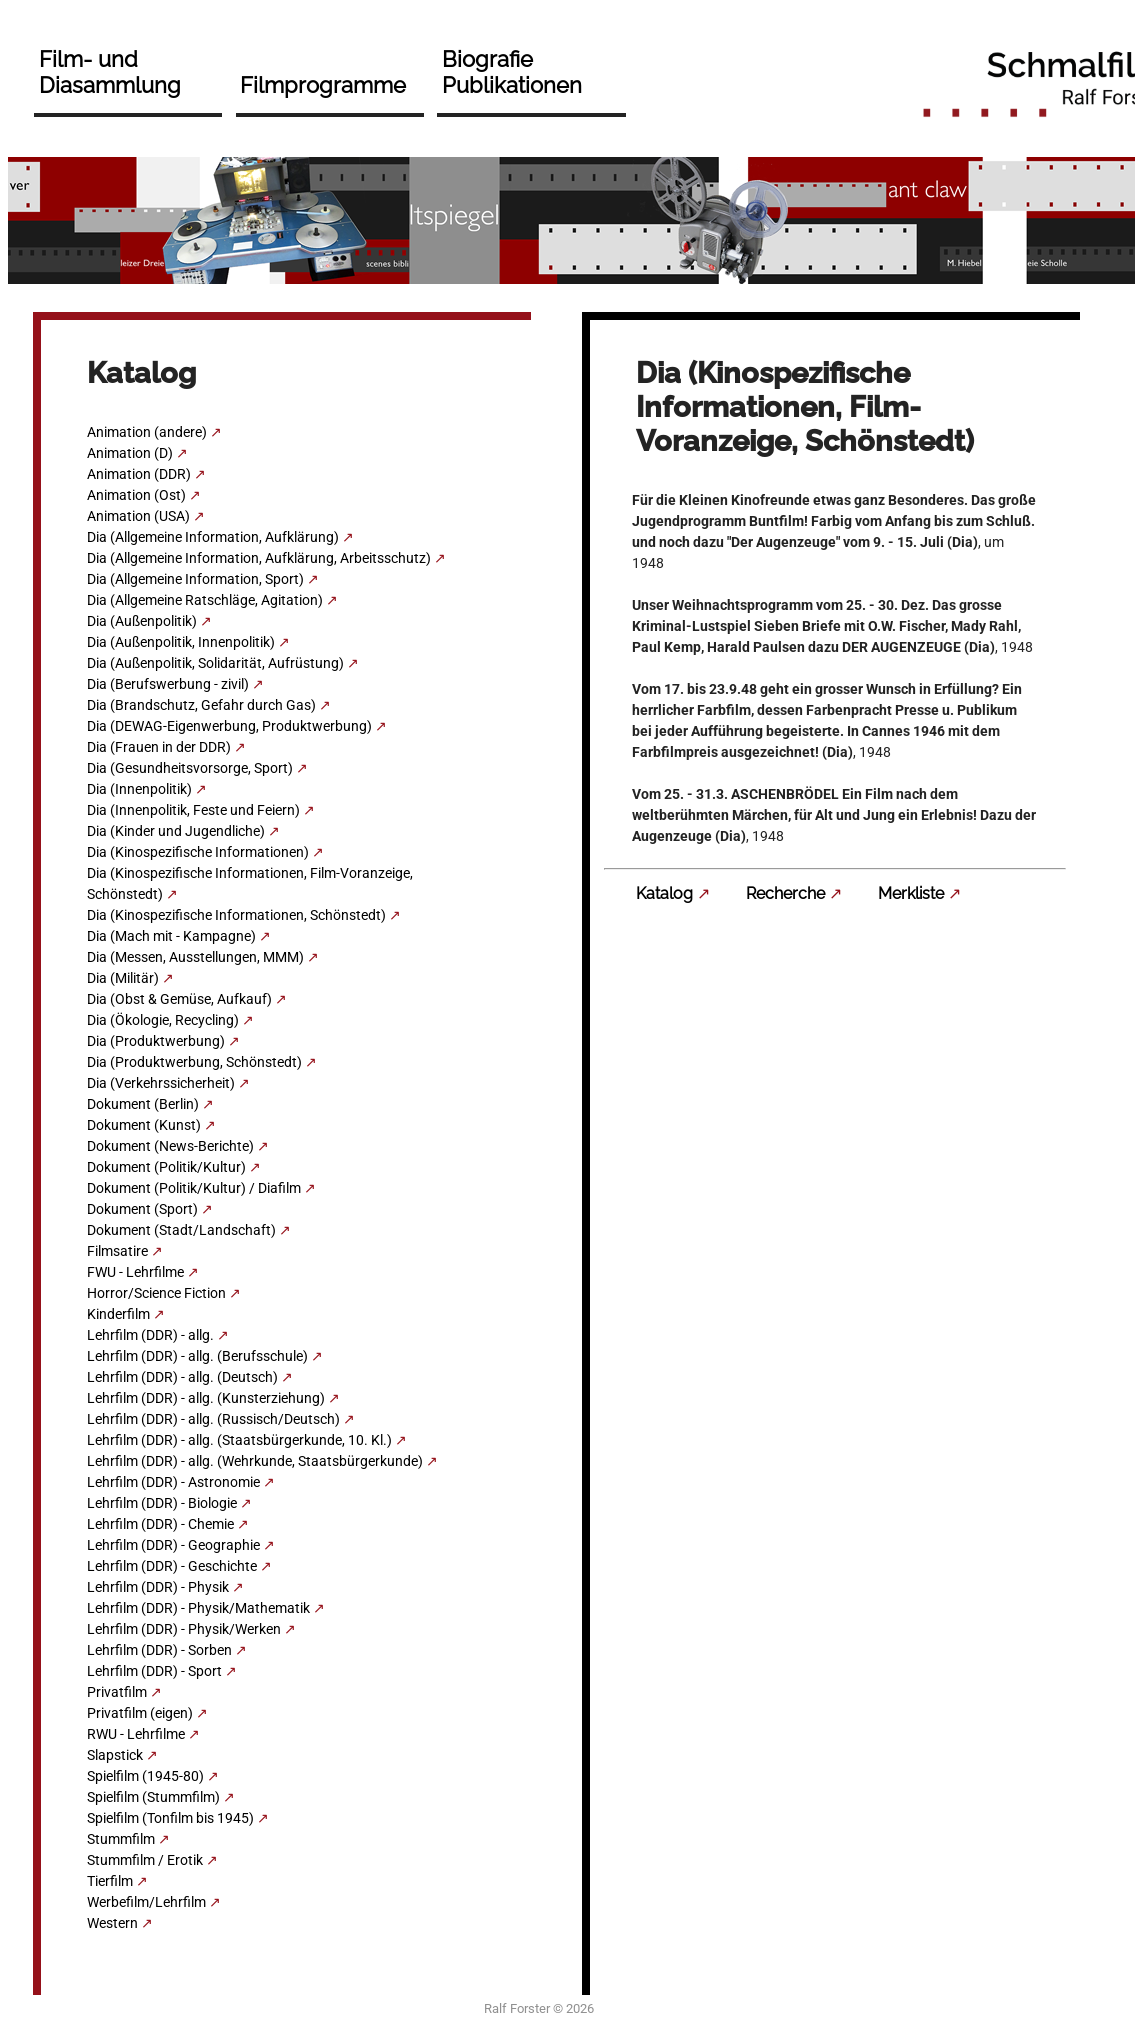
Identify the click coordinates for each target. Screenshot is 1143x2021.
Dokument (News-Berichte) (170, 1146)
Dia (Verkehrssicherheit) (161, 1083)
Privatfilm (117, 1692)
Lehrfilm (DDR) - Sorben (159, 1650)
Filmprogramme (323, 85)
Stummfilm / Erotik (145, 1860)
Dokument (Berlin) (143, 1104)
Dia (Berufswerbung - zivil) (168, 684)
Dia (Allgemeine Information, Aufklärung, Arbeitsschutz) (259, 558)
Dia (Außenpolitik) (142, 621)
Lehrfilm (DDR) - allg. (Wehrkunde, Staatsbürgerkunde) (255, 1461)
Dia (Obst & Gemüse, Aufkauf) (179, 999)
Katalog (664, 893)
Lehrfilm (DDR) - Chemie (160, 1524)
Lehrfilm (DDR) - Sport (154, 1671)
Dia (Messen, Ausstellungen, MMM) (195, 957)
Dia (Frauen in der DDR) (159, 747)
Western (112, 1923)
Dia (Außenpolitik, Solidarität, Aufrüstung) (215, 663)
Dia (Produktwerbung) (156, 1041)
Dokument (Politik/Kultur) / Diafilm (194, 1188)
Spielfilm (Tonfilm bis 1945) (170, 1818)
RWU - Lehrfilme (136, 1734)
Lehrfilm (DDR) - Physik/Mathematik (198, 1608)
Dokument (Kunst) (144, 1125)
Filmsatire (117, 1251)
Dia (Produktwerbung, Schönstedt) (194, 1062)
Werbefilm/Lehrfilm (146, 1902)
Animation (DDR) (139, 474)
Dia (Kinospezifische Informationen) (198, 852)
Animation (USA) (138, 516)
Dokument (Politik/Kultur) (166, 1167)
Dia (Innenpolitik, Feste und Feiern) (193, 810)
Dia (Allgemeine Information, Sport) (195, 579)
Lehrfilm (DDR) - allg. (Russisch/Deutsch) (213, 1419)
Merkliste (911, 893)
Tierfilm (110, 1881)
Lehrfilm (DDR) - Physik (158, 1587)
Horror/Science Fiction (156, 1293)
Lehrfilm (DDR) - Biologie (162, 1503)
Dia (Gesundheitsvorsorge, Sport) (190, 768)
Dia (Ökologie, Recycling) (163, 1020)
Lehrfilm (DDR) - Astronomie (173, 1482)
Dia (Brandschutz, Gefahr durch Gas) (201, 705)
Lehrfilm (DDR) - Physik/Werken (184, 1629)
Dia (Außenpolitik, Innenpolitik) (181, 642)
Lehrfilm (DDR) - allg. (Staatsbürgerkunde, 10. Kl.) (239, 1440)
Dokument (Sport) (142, 1209)
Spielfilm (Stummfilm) (153, 1797)
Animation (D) (130, 453)
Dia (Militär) (123, 978)
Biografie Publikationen (512, 72)
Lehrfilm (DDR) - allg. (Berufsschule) (197, 1356)
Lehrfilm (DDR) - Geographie (173, 1545)
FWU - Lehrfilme (135, 1272)
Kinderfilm (118, 1314)
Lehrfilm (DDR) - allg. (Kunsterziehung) (206, 1398)
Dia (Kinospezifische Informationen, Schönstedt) (236, 915)
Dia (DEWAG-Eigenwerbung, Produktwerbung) (229, 726)
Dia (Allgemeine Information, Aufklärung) (213, 537)
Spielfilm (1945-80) (145, 1776)
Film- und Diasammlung (110, 72)
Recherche (785, 893)
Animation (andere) (147, 432)
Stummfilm (121, 1839)
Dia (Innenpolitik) (139, 789)
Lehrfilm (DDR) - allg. (150, 1335)
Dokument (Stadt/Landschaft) (181, 1230)
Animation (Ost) (136, 495)
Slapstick (115, 1755)
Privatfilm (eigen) (140, 1713)
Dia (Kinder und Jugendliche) (176, 831)
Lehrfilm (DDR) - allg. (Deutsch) (182, 1377)
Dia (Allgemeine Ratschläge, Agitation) (205, 600)
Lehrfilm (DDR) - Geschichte (172, 1566)
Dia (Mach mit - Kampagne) (171, 936)
